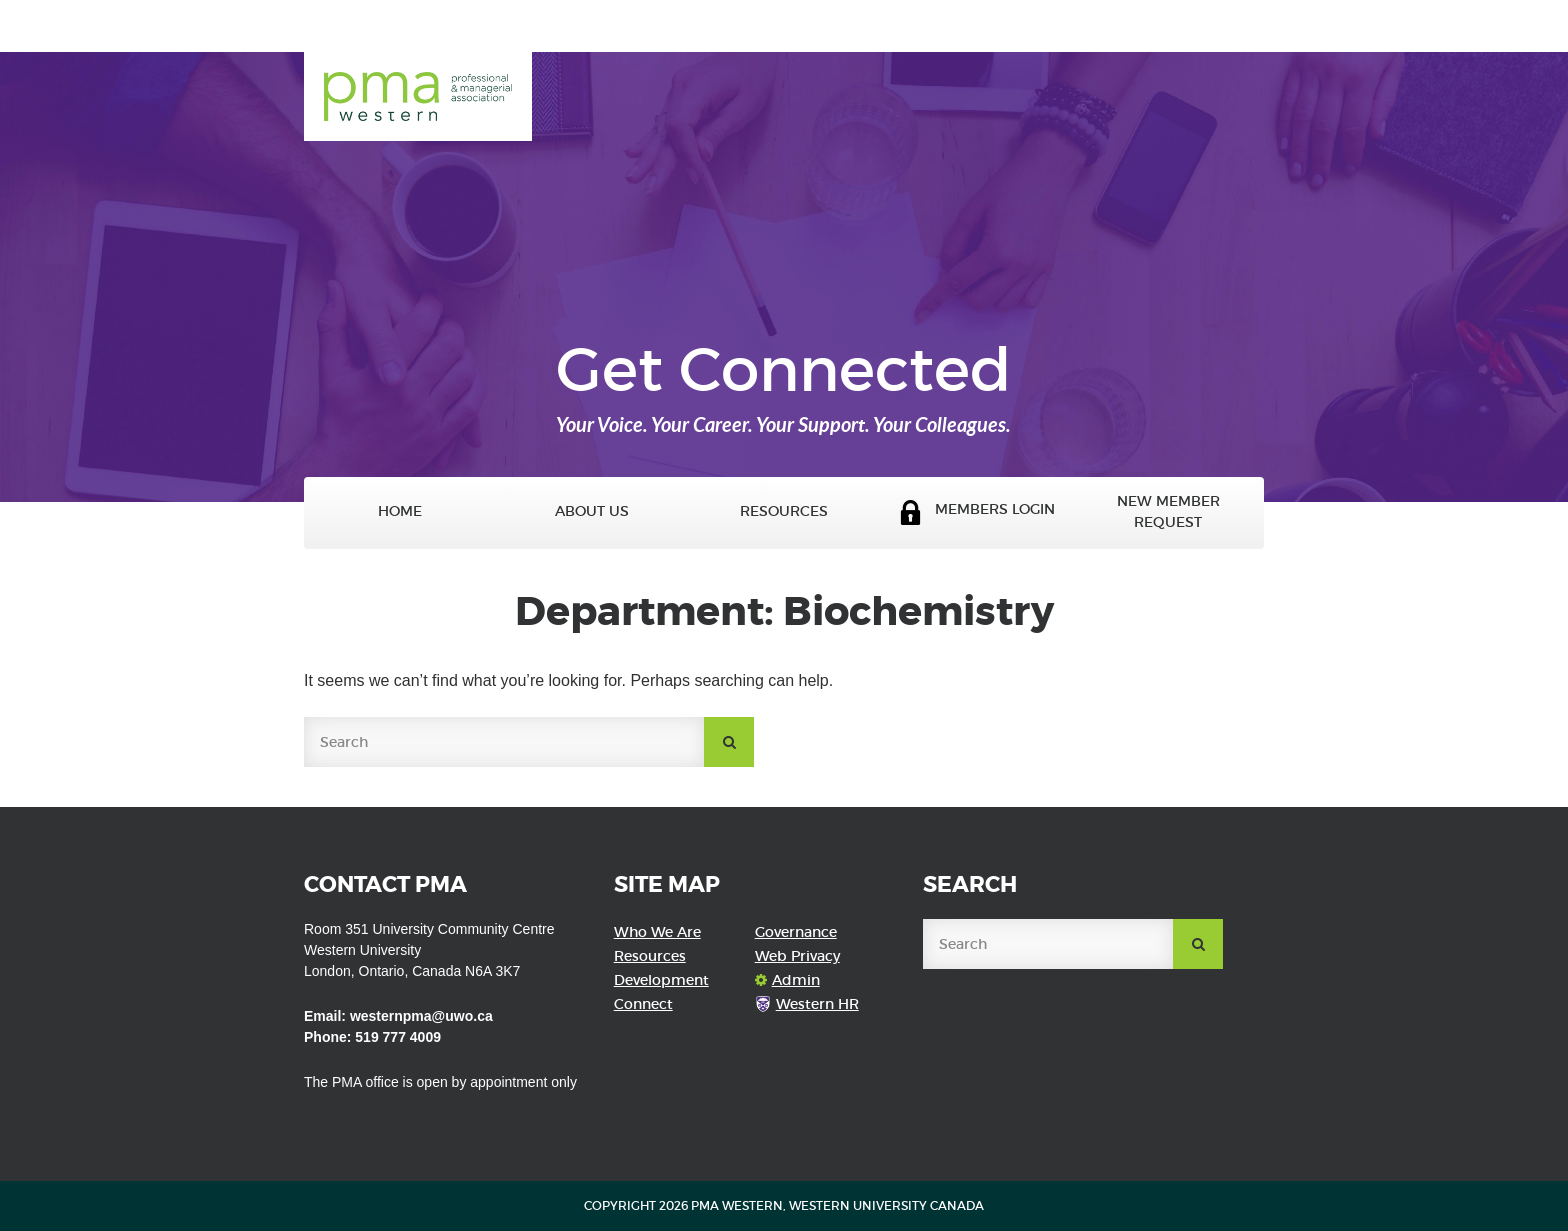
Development (661, 980)
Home (400, 511)
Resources (784, 511)
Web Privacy (797, 956)
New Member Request (1168, 512)
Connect (643, 1004)
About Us (592, 511)
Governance (796, 932)
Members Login (976, 512)
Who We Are (657, 932)
